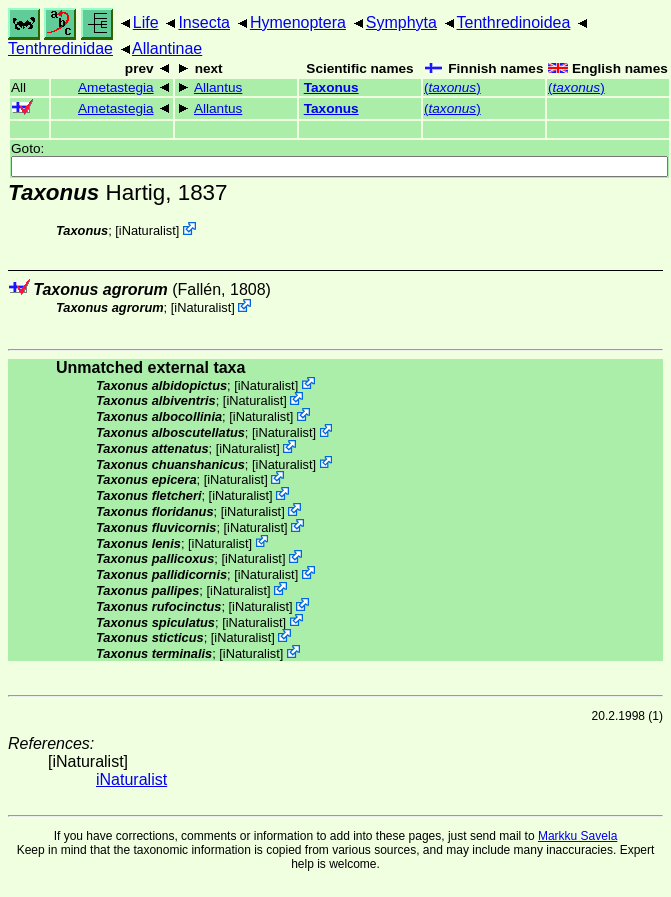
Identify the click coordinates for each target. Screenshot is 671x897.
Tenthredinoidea (514, 22)
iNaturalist (147, 230)
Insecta (204, 22)
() (452, 87)
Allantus (218, 87)
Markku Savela (577, 836)
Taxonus (331, 87)
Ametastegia (116, 87)
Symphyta (401, 22)
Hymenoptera (298, 22)
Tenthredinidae (60, 48)
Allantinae (167, 48)
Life (146, 22)
